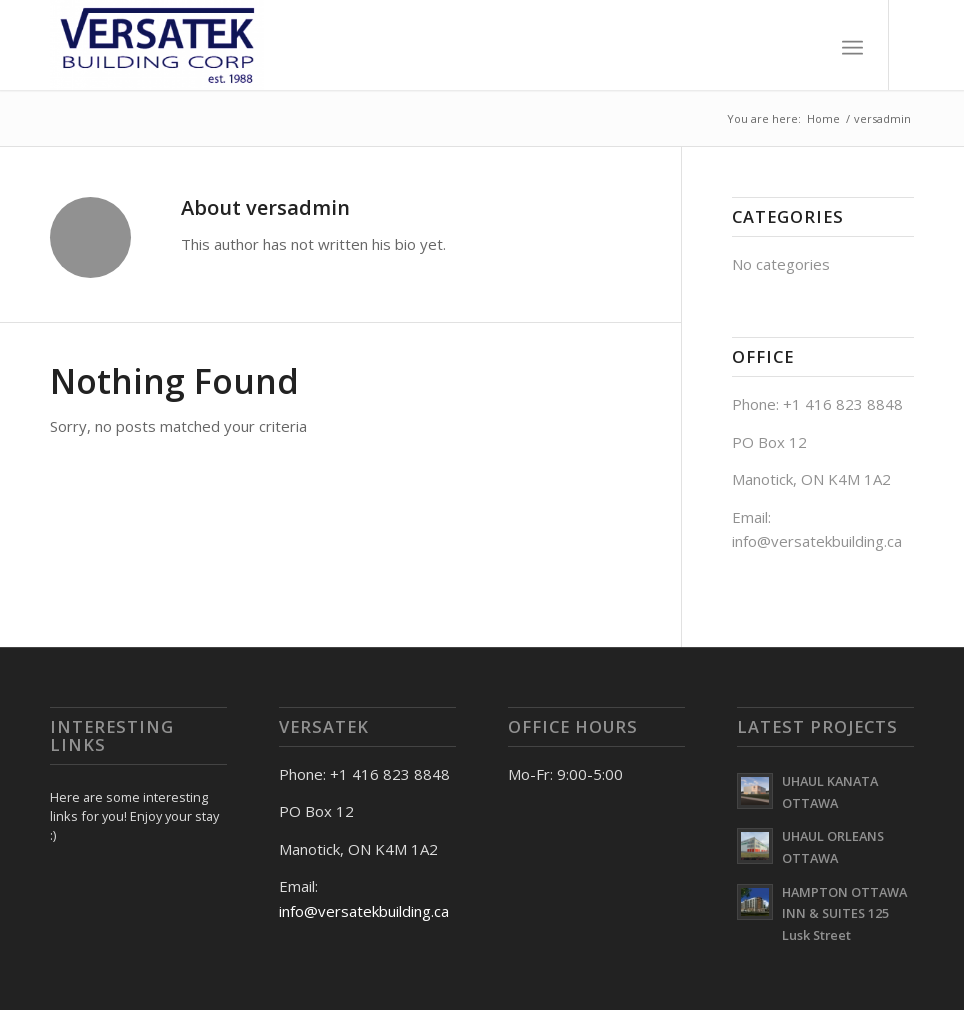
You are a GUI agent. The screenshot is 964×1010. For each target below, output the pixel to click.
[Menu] (852, 45)
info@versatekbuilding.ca (364, 911)
